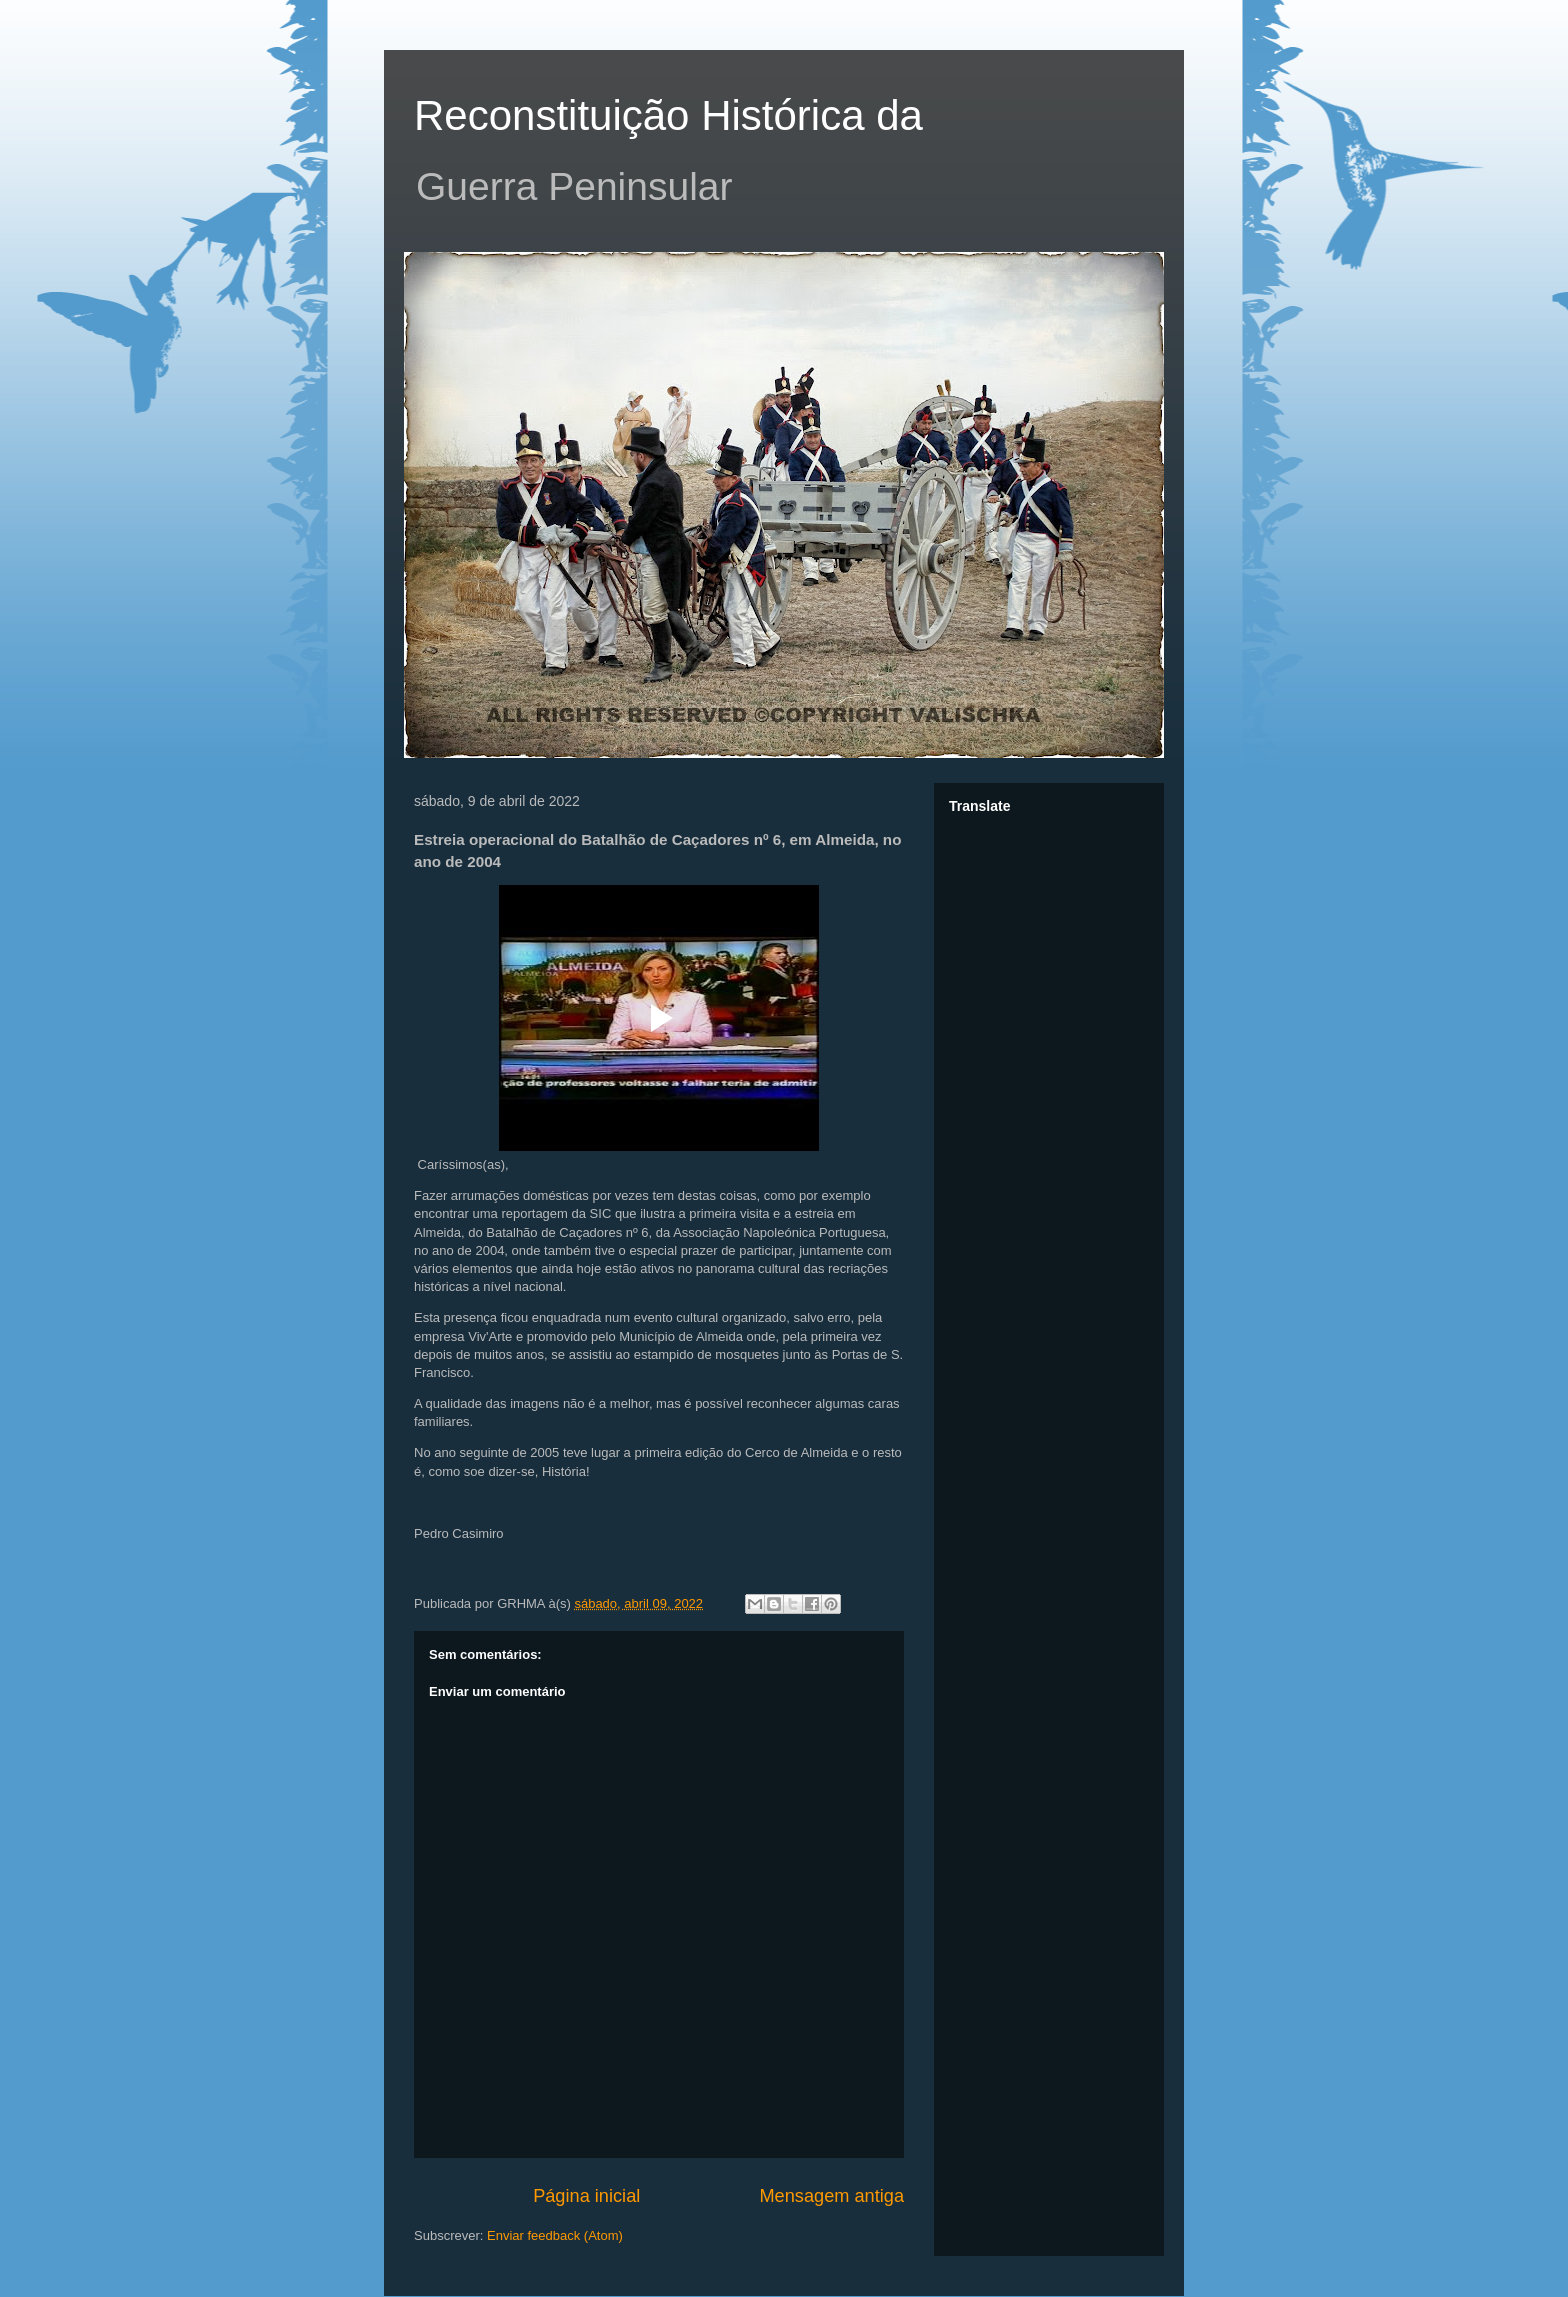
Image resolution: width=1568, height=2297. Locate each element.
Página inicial (586, 2196)
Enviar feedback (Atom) (555, 2235)
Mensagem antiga (831, 2196)
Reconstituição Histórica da (668, 115)
